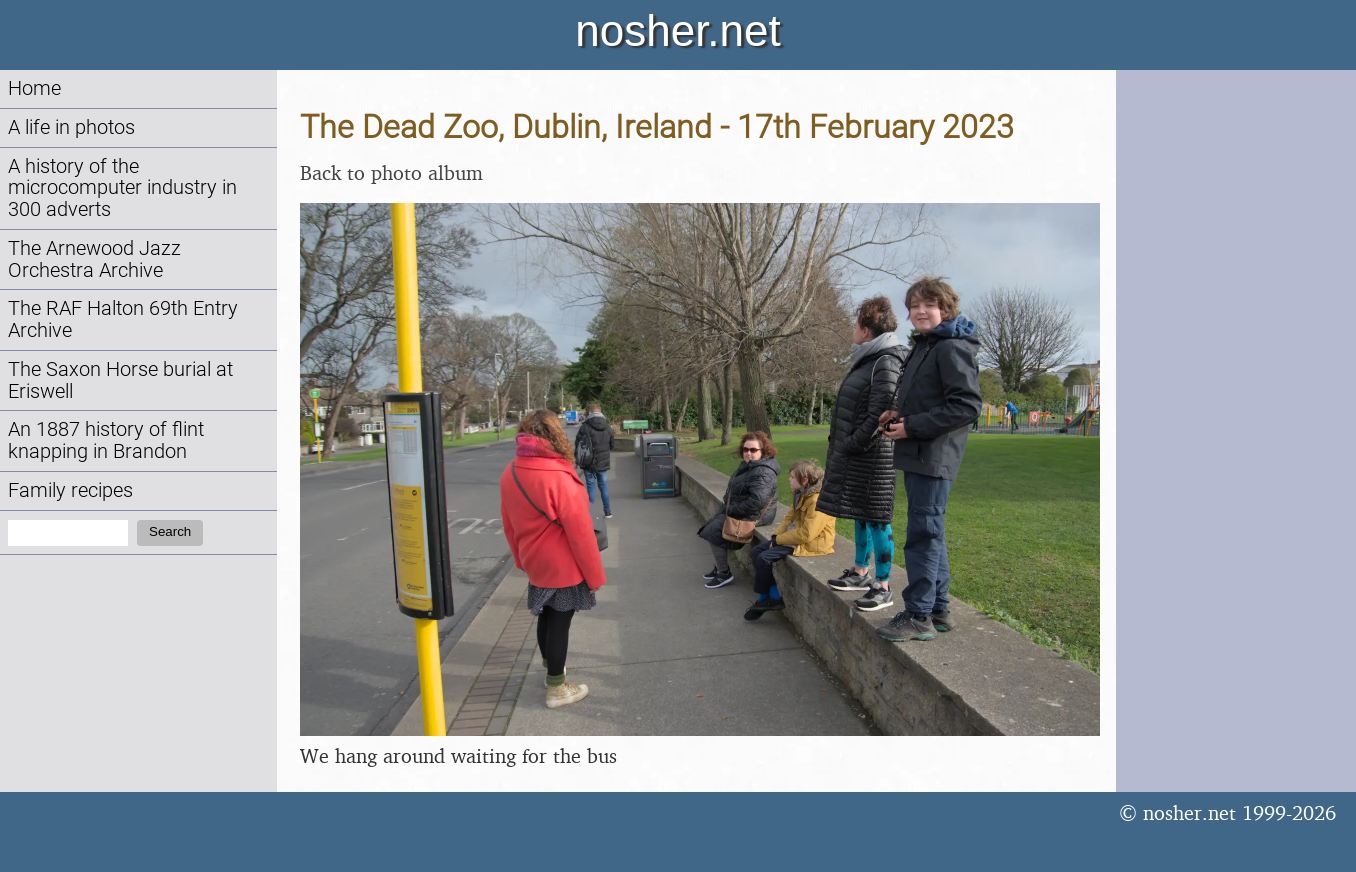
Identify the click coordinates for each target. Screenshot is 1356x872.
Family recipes (70, 490)
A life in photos (71, 127)
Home (34, 88)
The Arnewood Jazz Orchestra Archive (94, 259)
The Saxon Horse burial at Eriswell (120, 380)
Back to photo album (391, 172)
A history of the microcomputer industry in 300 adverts (122, 188)
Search (170, 531)
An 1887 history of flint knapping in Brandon (106, 440)
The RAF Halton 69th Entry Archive (123, 319)
